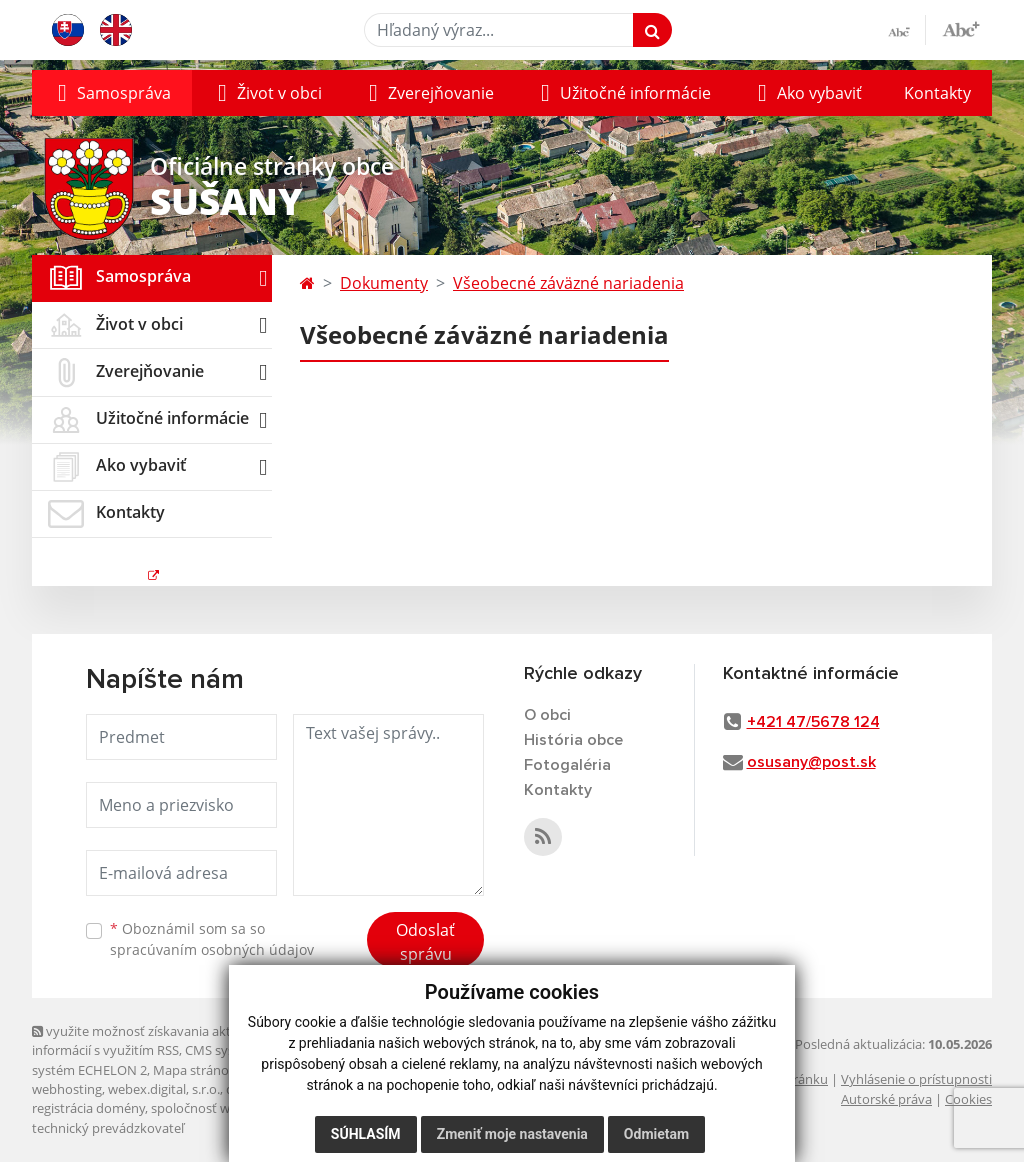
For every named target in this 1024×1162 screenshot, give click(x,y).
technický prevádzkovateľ (108, 1128)
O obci (547, 715)
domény (250, 1089)
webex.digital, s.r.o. (164, 1089)
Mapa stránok (194, 1070)
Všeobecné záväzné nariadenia (568, 283)
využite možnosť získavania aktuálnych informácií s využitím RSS (155, 1040)
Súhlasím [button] (366, 1134)
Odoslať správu (425, 942)
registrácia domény (88, 1108)
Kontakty (937, 93)
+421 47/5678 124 (813, 722)
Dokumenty (384, 283)
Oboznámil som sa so (212, 939)
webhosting (67, 1089)
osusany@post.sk (811, 762)
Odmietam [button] (656, 1134)
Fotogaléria (567, 765)
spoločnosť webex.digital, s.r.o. (241, 1108)
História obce (573, 740)
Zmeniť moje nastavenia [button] (512, 1134)
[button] (112, 93)
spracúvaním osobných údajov (212, 949)
